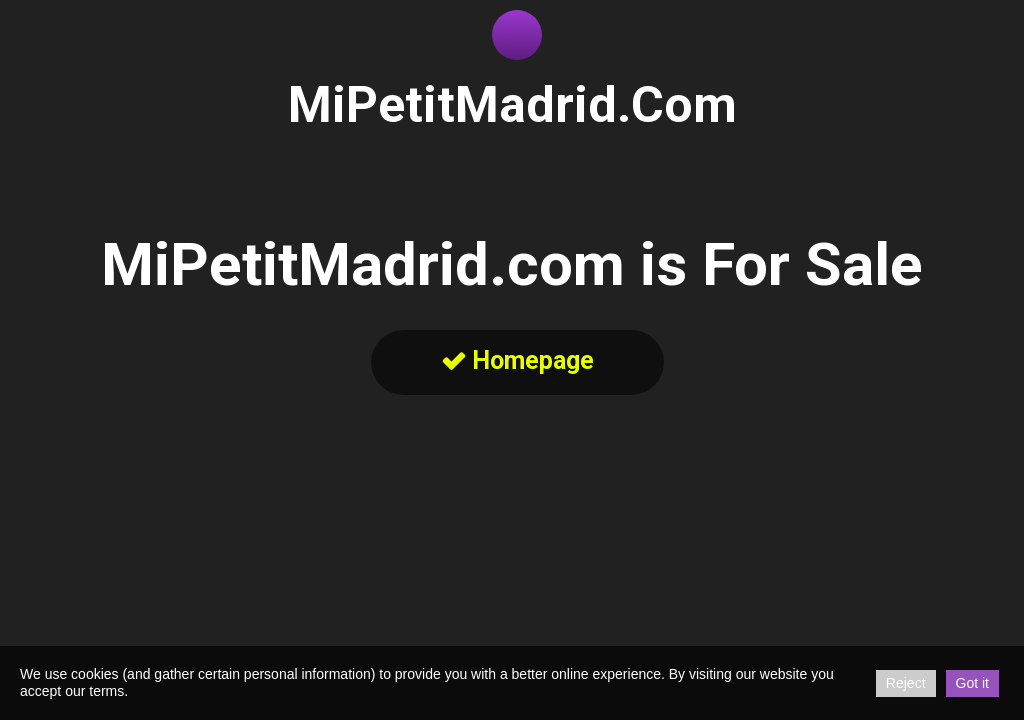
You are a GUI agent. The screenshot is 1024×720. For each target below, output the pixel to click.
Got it (972, 683)
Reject (906, 683)
